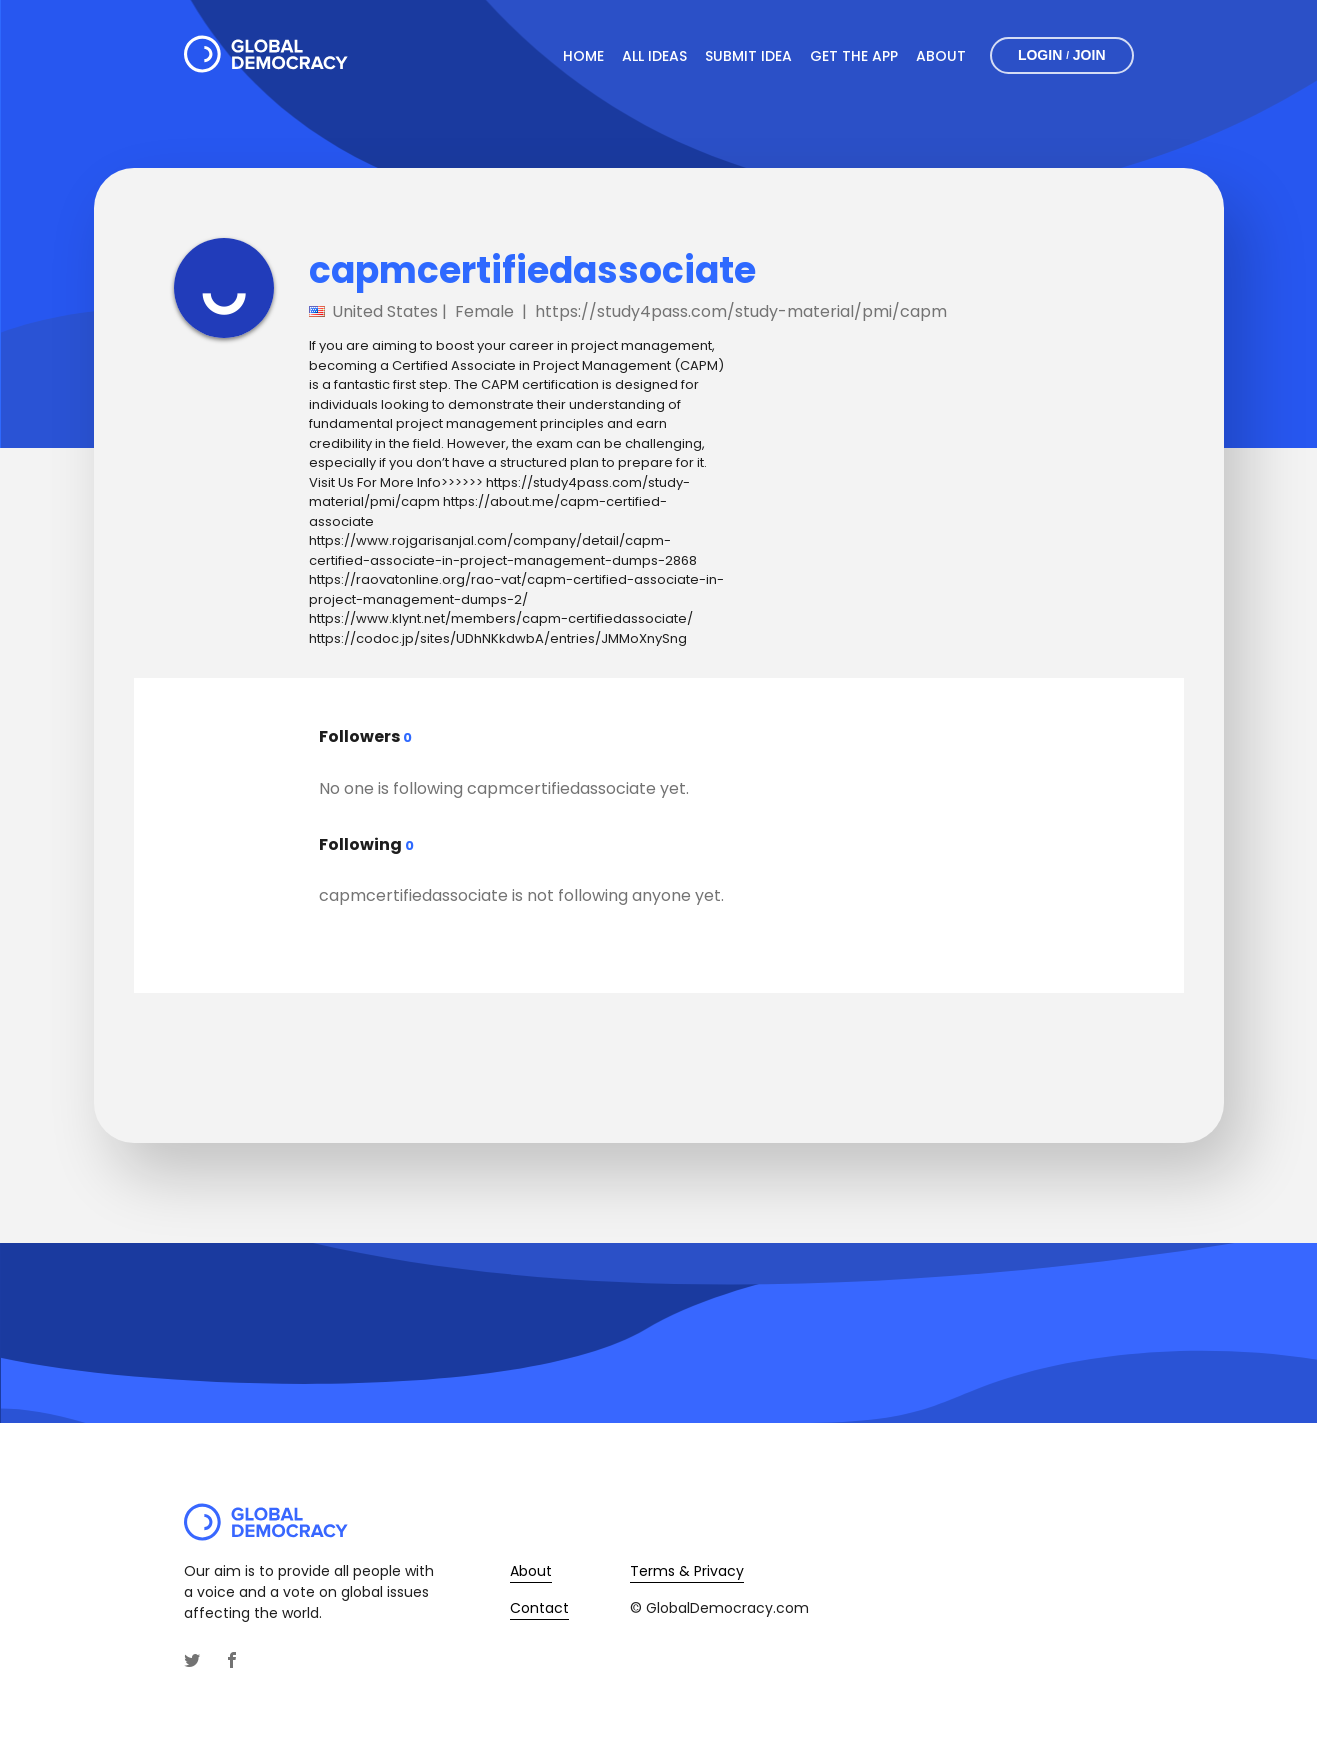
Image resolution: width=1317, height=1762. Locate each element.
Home (583, 56)
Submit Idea (748, 56)
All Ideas (654, 56)
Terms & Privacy (687, 1571)
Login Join (1062, 55)
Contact (539, 1608)
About (941, 56)
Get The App (854, 56)
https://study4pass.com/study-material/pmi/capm (741, 311)
